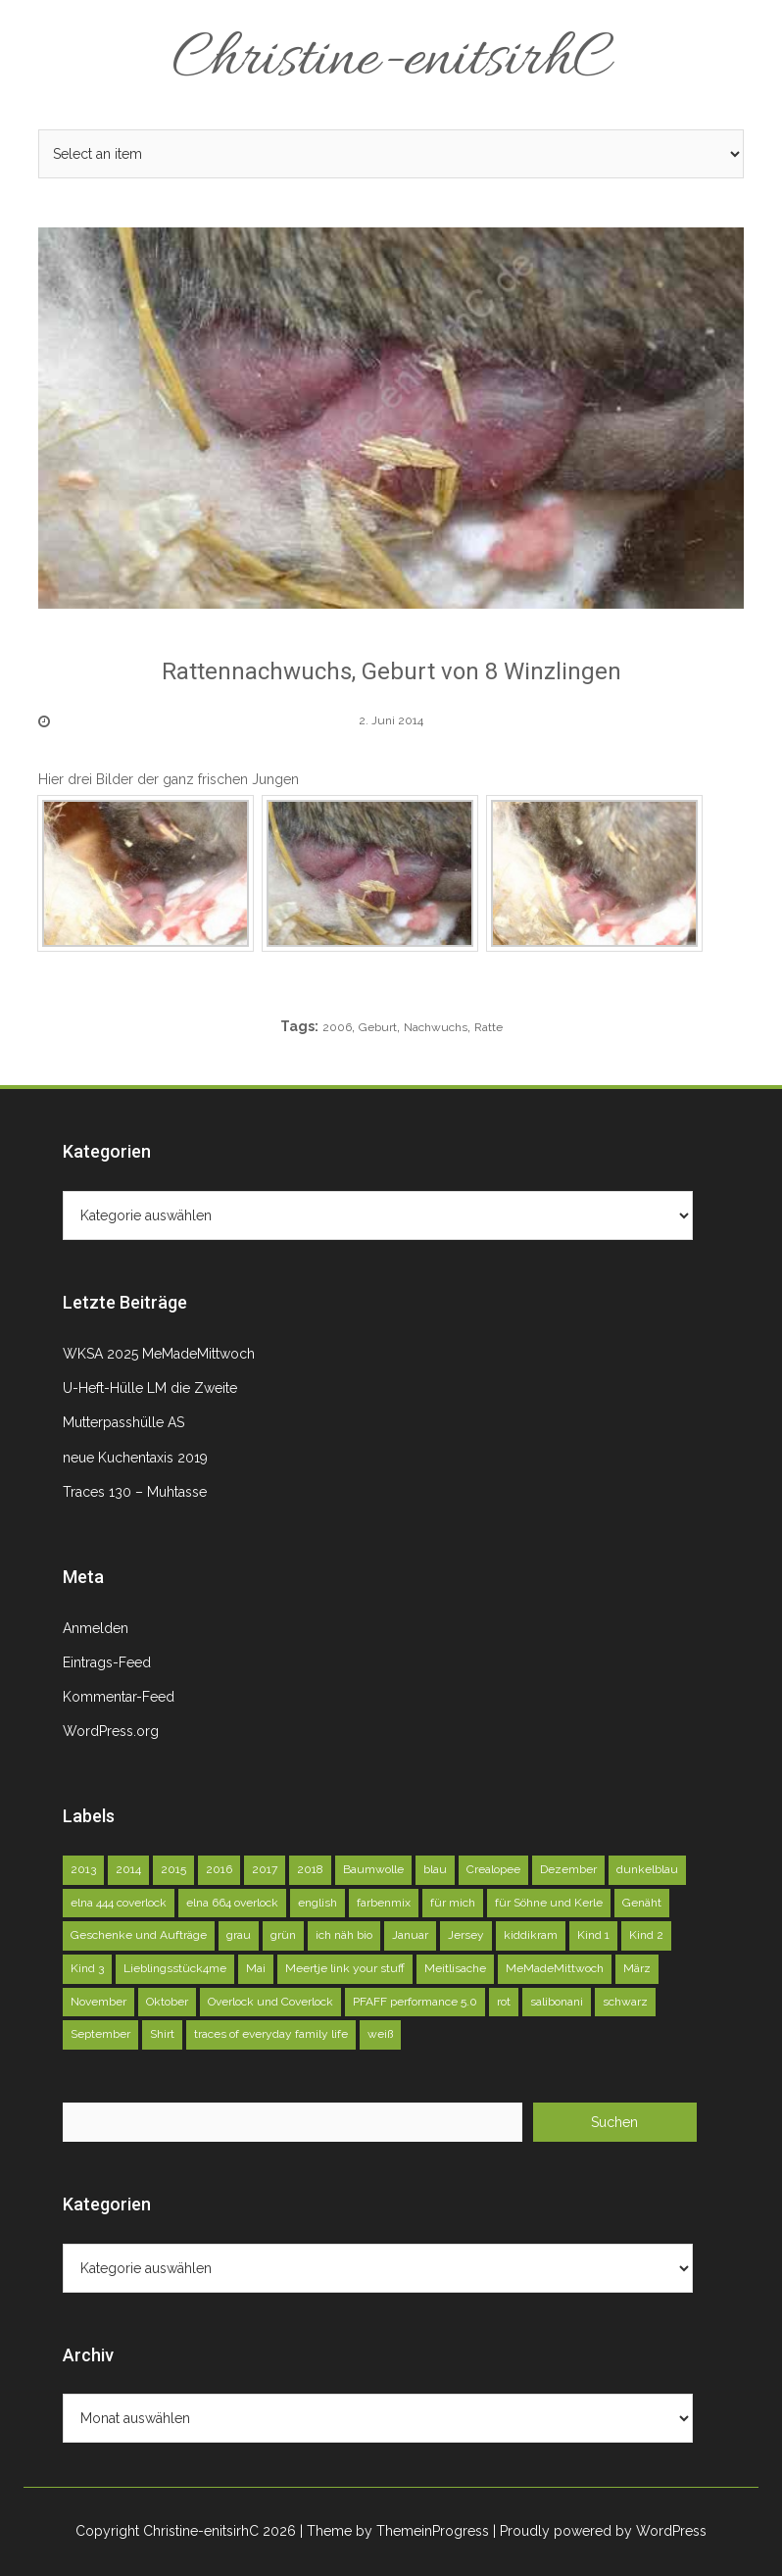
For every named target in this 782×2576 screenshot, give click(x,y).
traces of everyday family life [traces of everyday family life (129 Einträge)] (271, 2034)
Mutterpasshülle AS (123, 1422)
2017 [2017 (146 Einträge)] (264, 1869)
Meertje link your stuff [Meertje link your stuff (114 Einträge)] (345, 1968)
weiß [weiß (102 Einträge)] (380, 2034)
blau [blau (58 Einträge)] (435, 1869)
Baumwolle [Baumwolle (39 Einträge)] (373, 1869)
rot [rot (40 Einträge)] (504, 2001)
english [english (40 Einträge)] (317, 1902)
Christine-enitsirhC (391, 61)
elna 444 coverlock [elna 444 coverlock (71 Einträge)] (119, 1902)
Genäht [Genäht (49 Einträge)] (641, 1902)
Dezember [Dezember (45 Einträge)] (568, 1869)
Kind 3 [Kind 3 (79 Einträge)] (87, 1968)
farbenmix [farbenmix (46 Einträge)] (384, 1902)
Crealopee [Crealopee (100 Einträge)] (493, 1869)
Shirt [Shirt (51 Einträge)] (162, 2034)
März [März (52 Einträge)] (637, 1968)
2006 (337, 1027)
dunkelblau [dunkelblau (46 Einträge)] (647, 1869)
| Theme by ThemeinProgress (394, 2531)
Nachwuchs (435, 1027)
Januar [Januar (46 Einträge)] (410, 1935)
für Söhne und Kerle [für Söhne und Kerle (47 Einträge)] (549, 1902)
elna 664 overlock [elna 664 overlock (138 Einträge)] (232, 1902)
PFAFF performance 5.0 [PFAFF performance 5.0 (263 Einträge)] (415, 2001)
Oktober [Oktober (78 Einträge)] (167, 2001)
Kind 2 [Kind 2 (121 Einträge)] (646, 1935)
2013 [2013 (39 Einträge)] (83, 1869)
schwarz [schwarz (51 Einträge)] (625, 2001)
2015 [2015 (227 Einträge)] (173, 1869)
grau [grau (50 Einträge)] (238, 1935)
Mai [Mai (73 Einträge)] (256, 1968)
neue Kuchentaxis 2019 (135, 1457)
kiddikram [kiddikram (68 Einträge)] (531, 1935)
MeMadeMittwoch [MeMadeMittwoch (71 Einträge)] (555, 1968)
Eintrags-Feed (107, 1662)
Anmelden (95, 1628)
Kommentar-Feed (118, 1697)
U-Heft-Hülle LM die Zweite (150, 1388)
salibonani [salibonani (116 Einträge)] (556, 2001)
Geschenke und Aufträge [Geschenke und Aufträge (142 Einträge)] (139, 1935)
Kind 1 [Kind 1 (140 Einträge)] (593, 1935)
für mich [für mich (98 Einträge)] (452, 1902)
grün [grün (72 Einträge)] (283, 1935)
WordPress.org (111, 1731)
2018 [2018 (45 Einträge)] (310, 1869)
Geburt (378, 1027)
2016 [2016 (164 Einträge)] (219, 1869)
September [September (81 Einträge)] (100, 2034)
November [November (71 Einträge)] (98, 2001)
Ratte (488, 1027)
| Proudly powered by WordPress (600, 2531)
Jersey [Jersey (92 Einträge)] (466, 1935)
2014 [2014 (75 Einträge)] (128, 1869)
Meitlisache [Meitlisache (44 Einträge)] (455, 1968)
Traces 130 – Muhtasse (135, 1492)
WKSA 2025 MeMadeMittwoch (159, 1354)
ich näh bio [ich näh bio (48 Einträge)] (344, 1935)
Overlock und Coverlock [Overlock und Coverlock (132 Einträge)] (270, 2001)
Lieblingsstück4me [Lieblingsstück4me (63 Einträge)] (174, 1968)
